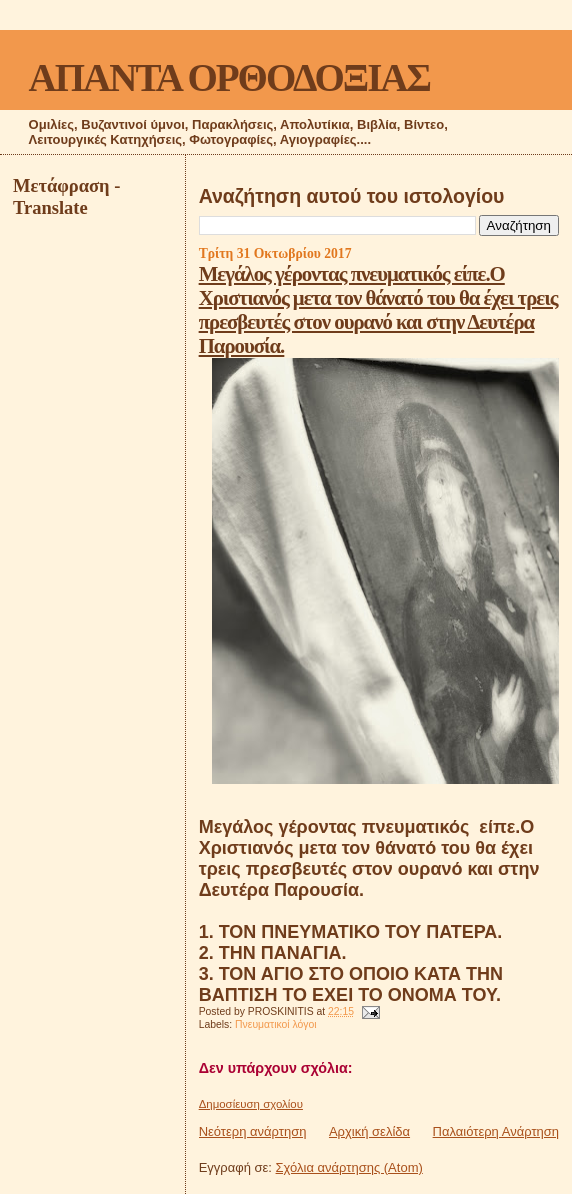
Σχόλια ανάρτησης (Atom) (349, 1167)
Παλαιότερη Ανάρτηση (496, 1131)
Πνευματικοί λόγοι (276, 1024)
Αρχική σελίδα (369, 1131)
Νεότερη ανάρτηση (253, 1131)
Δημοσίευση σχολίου (251, 1104)
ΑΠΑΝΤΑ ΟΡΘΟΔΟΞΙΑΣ (229, 77)
